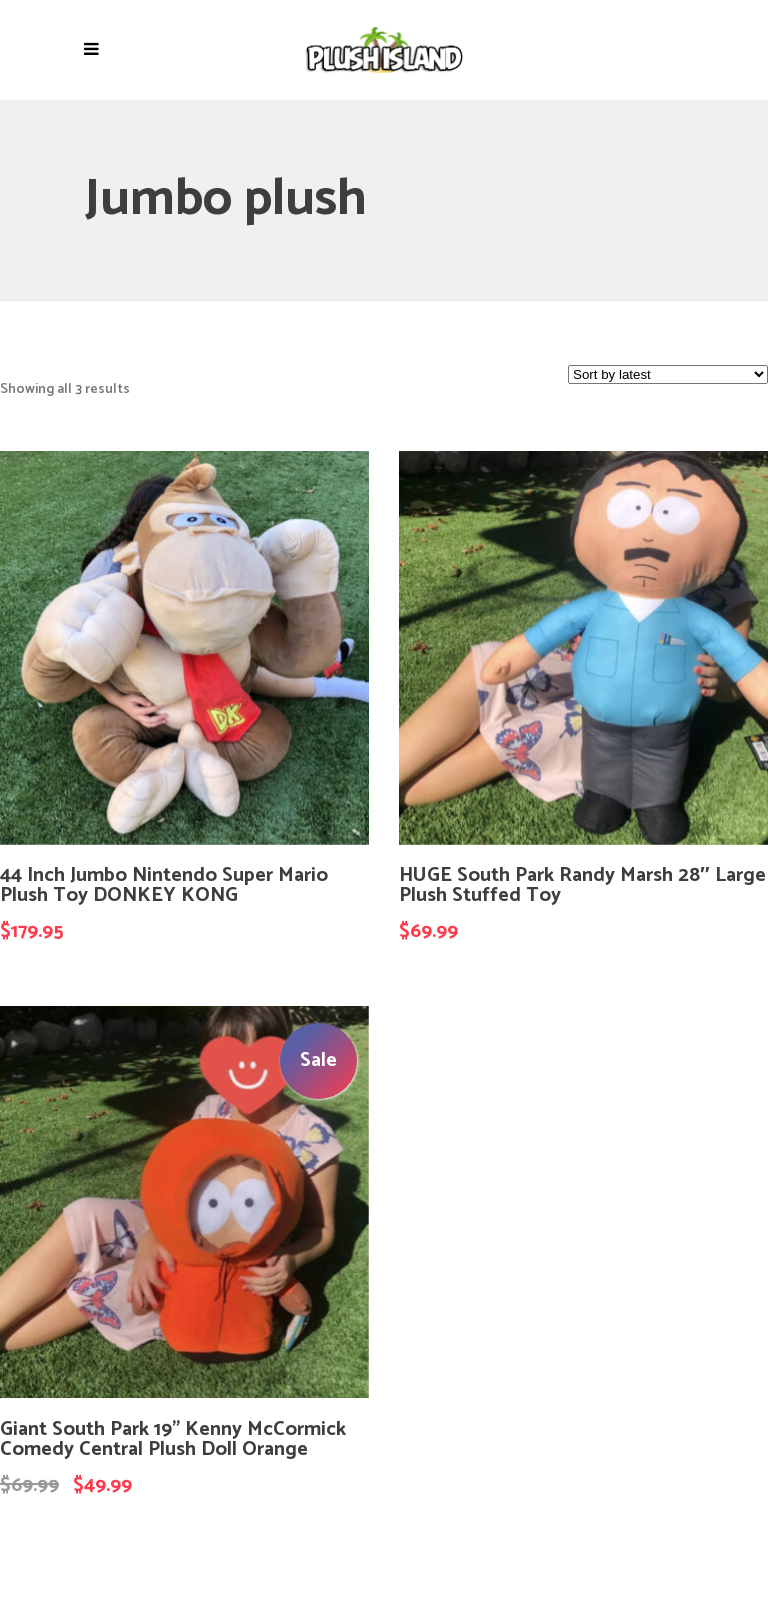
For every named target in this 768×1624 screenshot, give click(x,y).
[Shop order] (668, 374)
